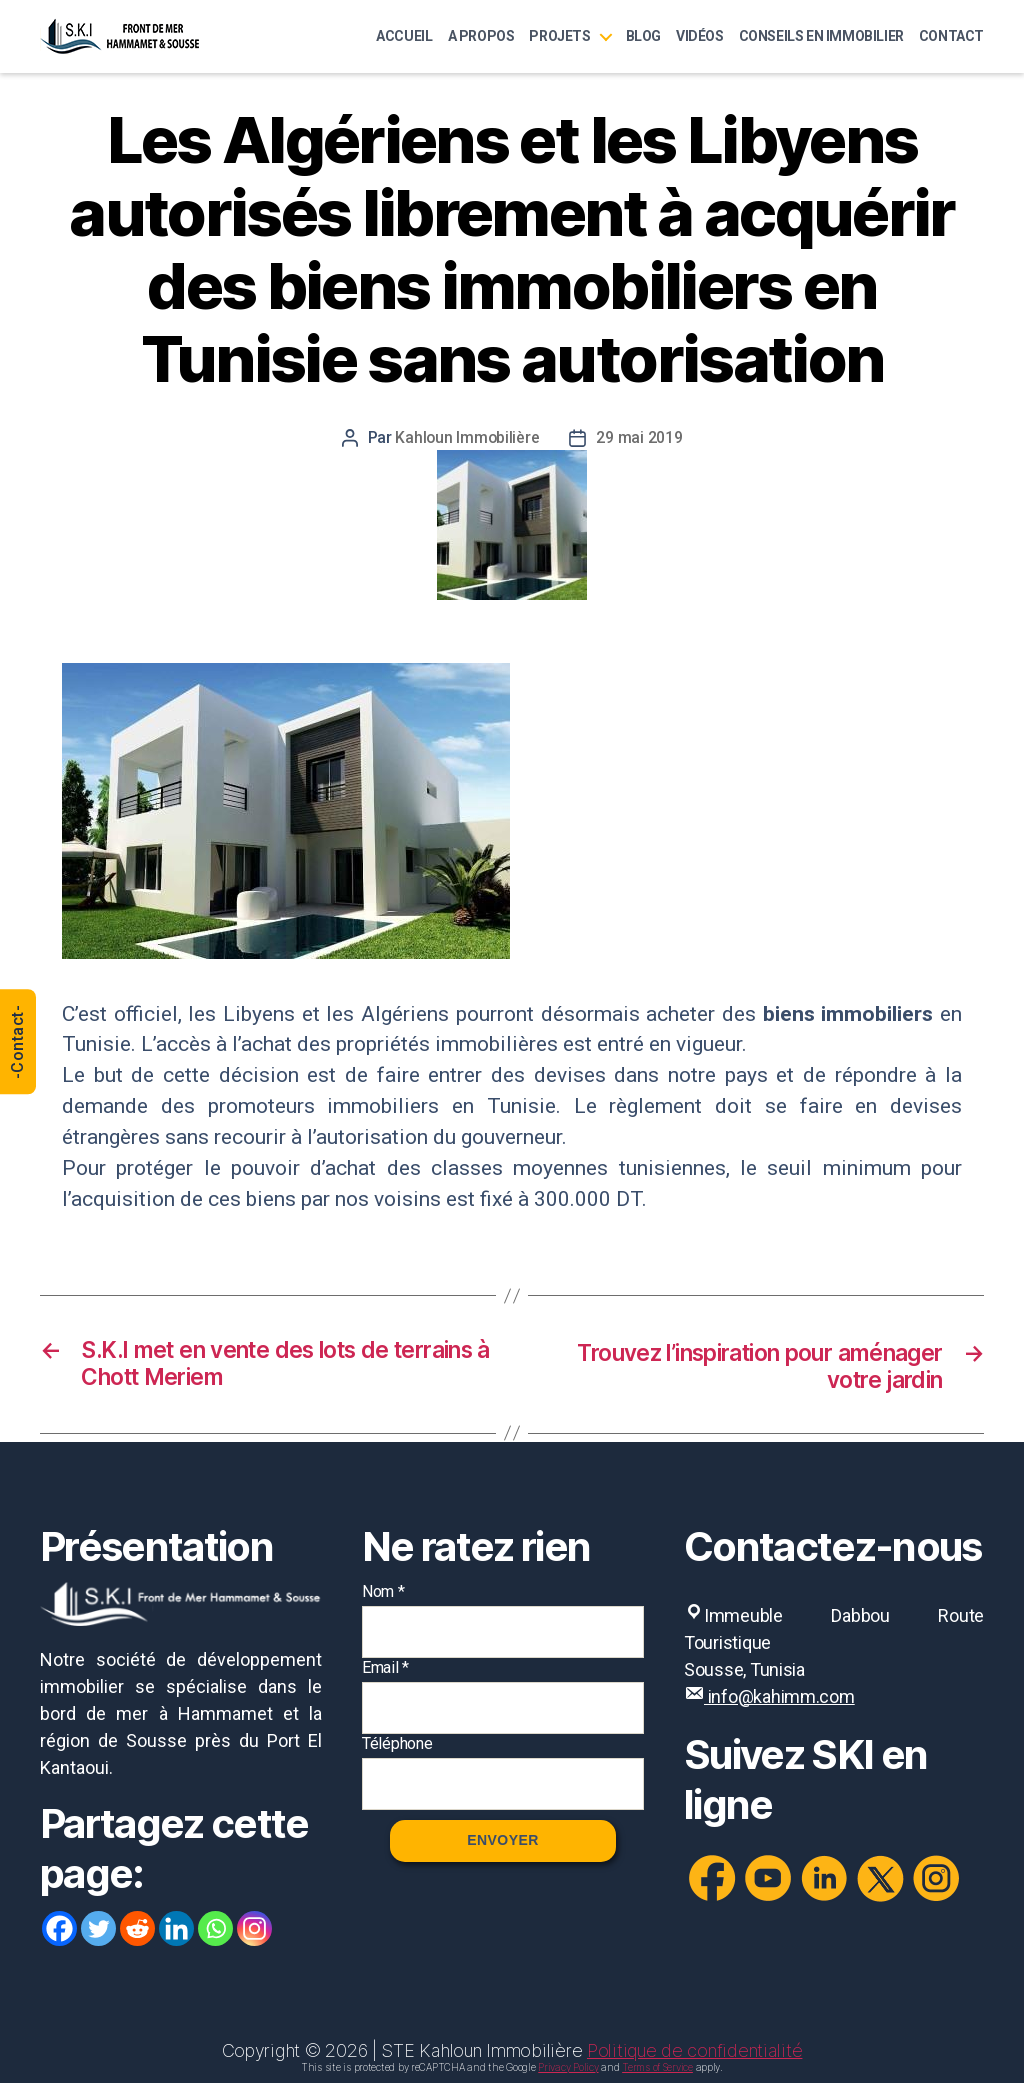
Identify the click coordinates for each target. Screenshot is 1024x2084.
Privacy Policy (568, 2068)
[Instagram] (254, 1930)
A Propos (481, 36)
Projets (559, 36)
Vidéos (700, 36)
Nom (383, 1592)
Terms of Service (657, 2068)
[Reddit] (137, 1930)
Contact (951, 36)
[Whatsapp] (215, 1930)
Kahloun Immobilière (468, 437)
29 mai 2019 (640, 437)
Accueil (404, 36)
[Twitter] (98, 1930)
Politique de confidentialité (694, 2051)
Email (385, 1668)
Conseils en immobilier (821, 36)
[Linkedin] (176, 1930)
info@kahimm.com (779, 1697)
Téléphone (397, 1744)
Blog (643, 36)
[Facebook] (59, 1930)
